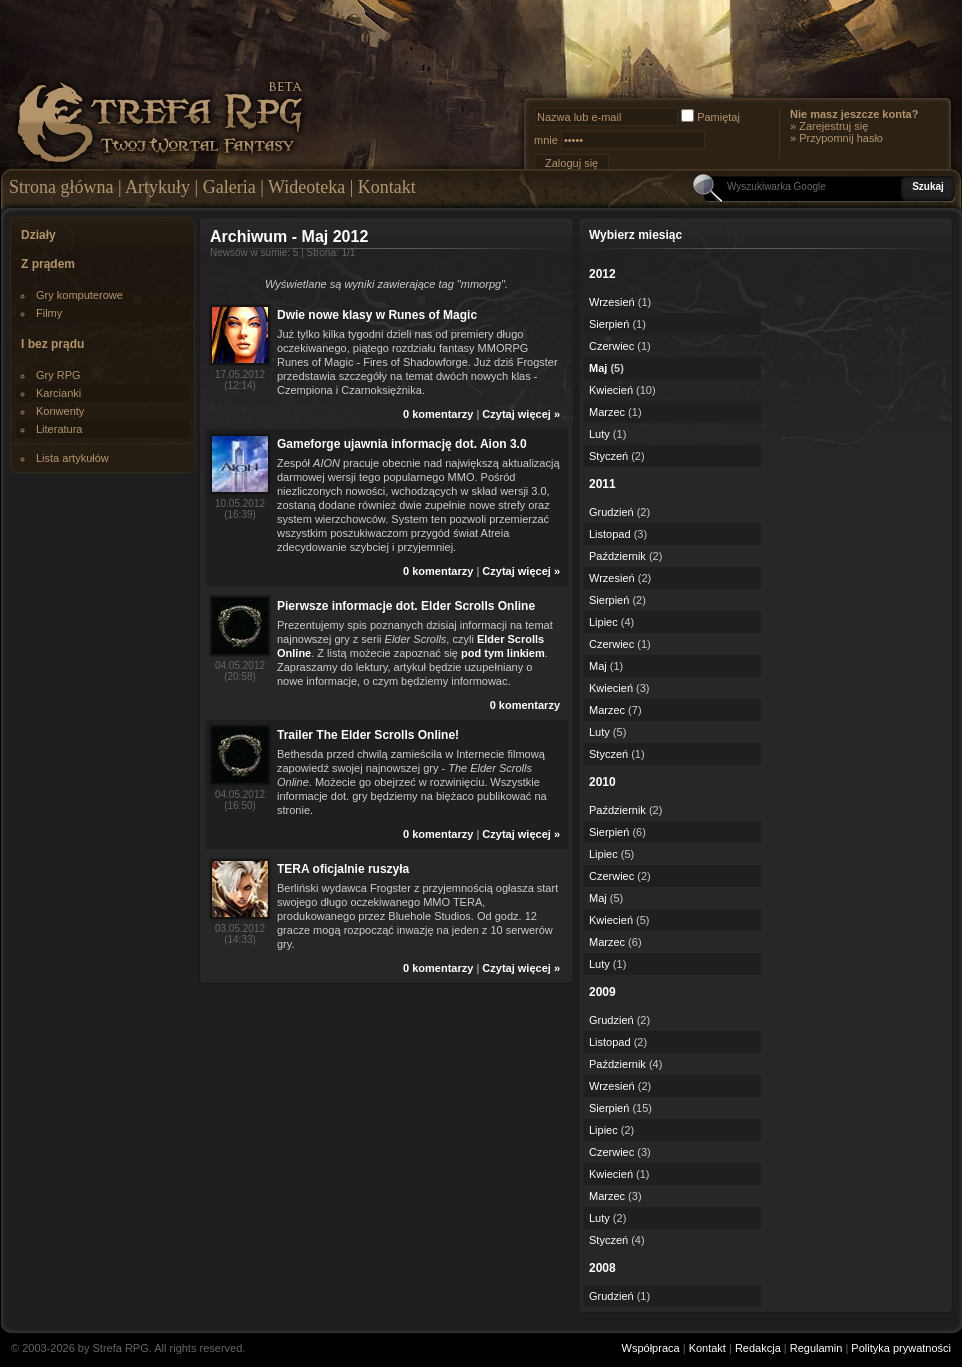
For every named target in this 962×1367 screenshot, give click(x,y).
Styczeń (608, 456)
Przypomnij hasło (841, 138)
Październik (617, 556)
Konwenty (60, 411)
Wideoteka (306, 187)
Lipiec (603, 622)
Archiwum (248, 236)
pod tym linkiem (503, 653)
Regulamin (816, 1348)
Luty (599, 434)
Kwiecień (611, 390)
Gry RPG (58, 375)
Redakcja (758, 1348)
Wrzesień (612, 302)
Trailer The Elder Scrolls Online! (368, 735)
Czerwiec (611, 346)
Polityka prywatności (901, 1348)
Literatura (59, 429)
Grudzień (611, 512)
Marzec (607, 412)
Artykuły (157, 187)
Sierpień (609, 324)
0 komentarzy (438, 414)
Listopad (610, 534)
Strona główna (61, 187)
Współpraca (651, 1348)
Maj (598, 368)
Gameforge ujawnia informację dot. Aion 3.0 (402, 444)
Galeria (229, 187)
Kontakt (387, 187)
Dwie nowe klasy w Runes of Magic (377, 315)
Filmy (49, 313)
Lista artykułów (72, 458)
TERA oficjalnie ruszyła (343, 869)
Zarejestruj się (833, 126)
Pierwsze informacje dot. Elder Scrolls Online (406, 606)
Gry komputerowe (79, 295)
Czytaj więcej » (521, 414)
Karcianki (58, 393)
